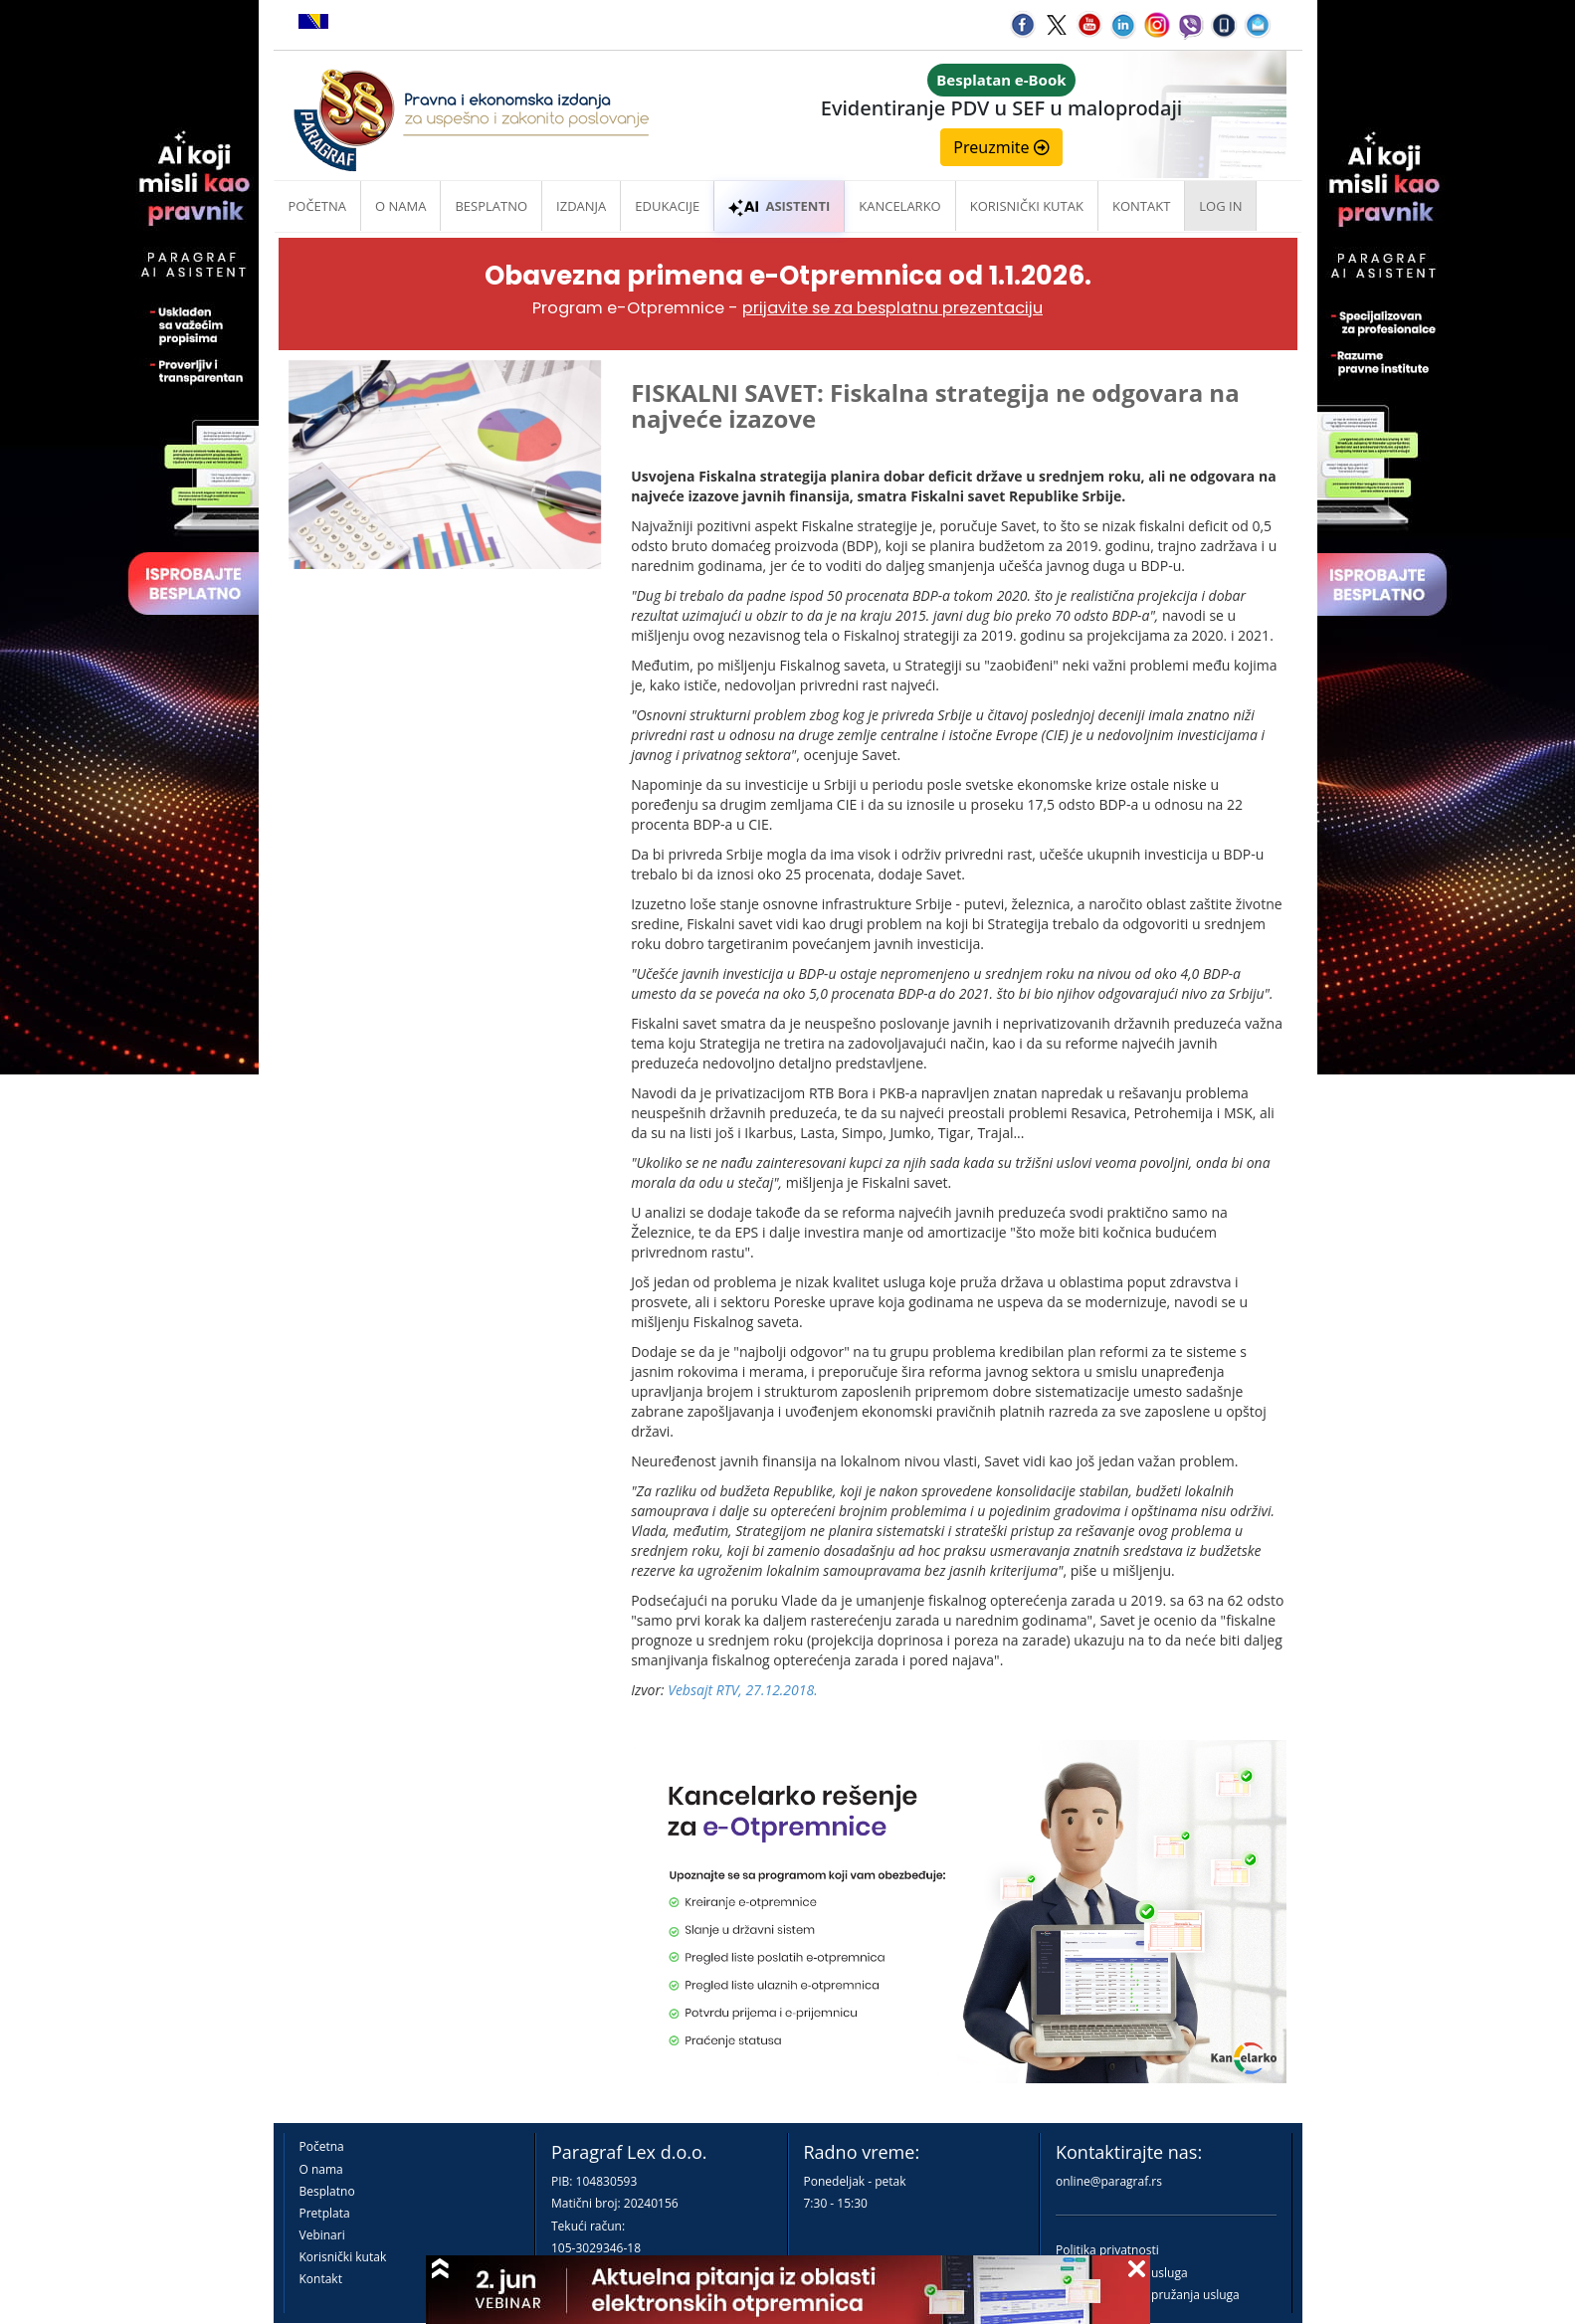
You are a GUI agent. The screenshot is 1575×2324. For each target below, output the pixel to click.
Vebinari (322, 2235)
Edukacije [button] (667, 206)
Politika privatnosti (1107, 2249)
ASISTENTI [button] (779, 206)
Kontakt (320, 2278)
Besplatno (491, 206)
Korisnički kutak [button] (1026, 206)
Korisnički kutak (343, 2256)
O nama (400, 206)
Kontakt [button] (1141, 206)
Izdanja (581, 206)
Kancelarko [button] (899, 206)
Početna (318, 206)
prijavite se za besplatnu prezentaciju (892, 307)
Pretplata (324, 2213)
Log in (1220, 206)
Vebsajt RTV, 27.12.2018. (743, 1689)
